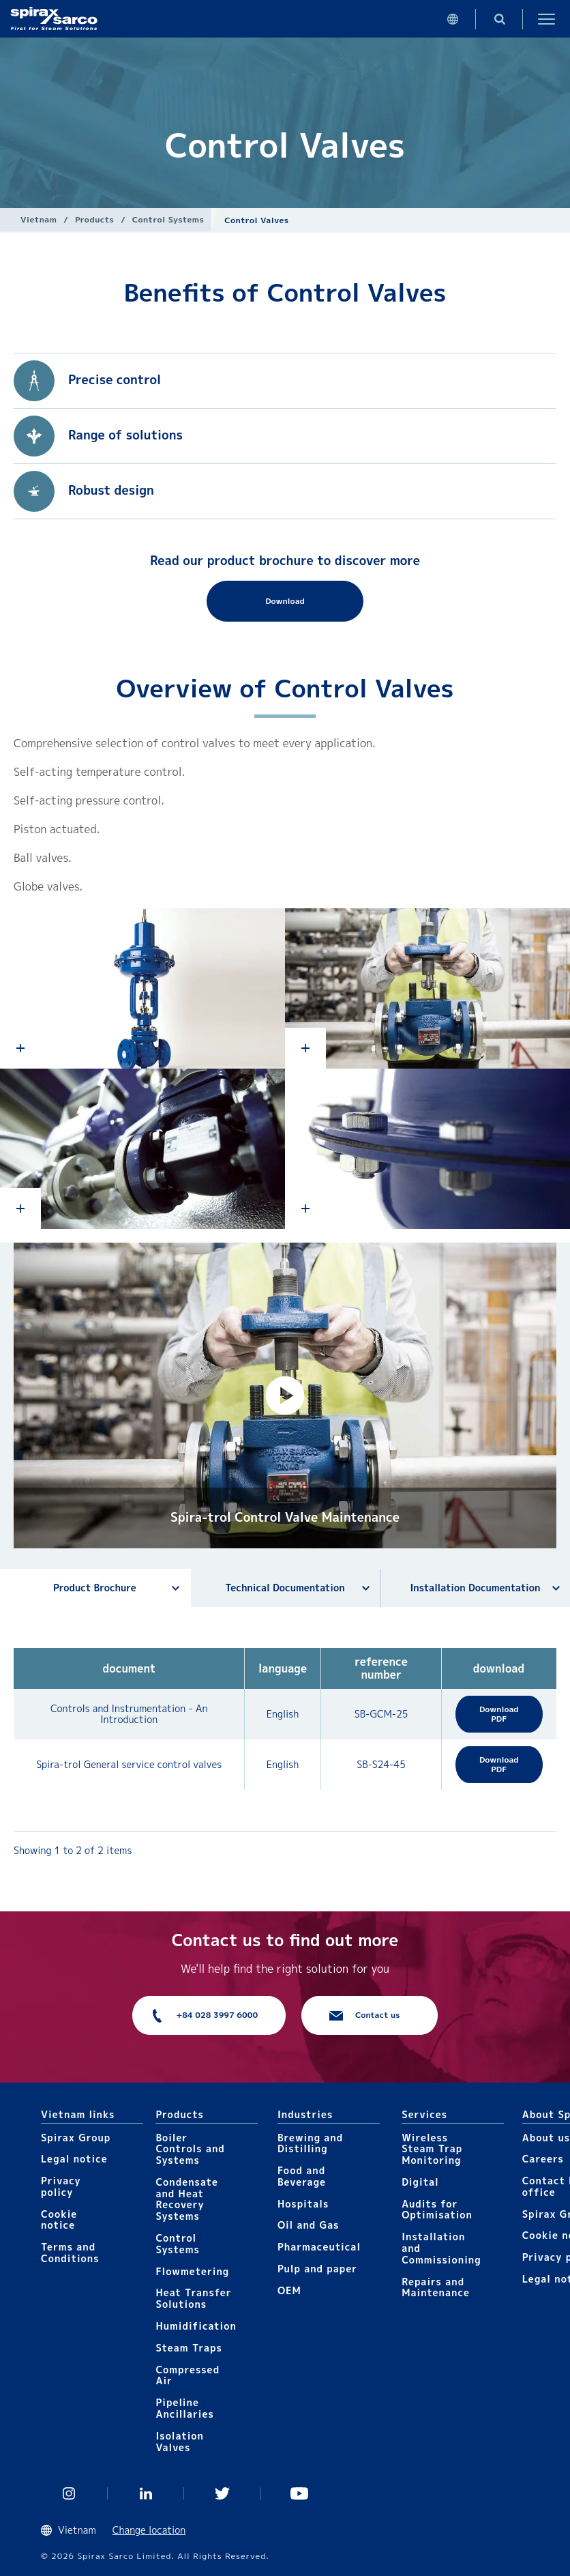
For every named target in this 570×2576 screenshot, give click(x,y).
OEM (289, 2290)
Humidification (195, 2325)
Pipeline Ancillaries (184, 2408)
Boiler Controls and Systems (189, 2149)
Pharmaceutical (319, 2246)
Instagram (69, 2493)
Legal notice (74, 2158)
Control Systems (168, 219)
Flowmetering (192, 2271)
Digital (420, 2181)
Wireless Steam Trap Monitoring (432, 2149)
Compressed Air (187, 2375)
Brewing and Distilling (310, 2143)
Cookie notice (59, 2220)
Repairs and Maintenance (436, 2287)
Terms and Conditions (70, 2252)
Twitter (222, 2493)
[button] (285, 1395)
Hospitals (303, 2203)
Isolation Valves (179, 2441)
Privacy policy (61, 2186)
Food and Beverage (302, 2176)
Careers (543, 2158)
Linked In (146, 2493)
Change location (149, 2529)
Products (94, 219)
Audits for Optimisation (437, 2209)
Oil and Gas (309, 2224)
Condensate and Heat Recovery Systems (186, 2199)
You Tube (299, 2493)
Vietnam (38, 219)
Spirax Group (75, 2137)
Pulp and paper (317, 2268)
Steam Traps (188, 2347)
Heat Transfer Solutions (193, 2298)
